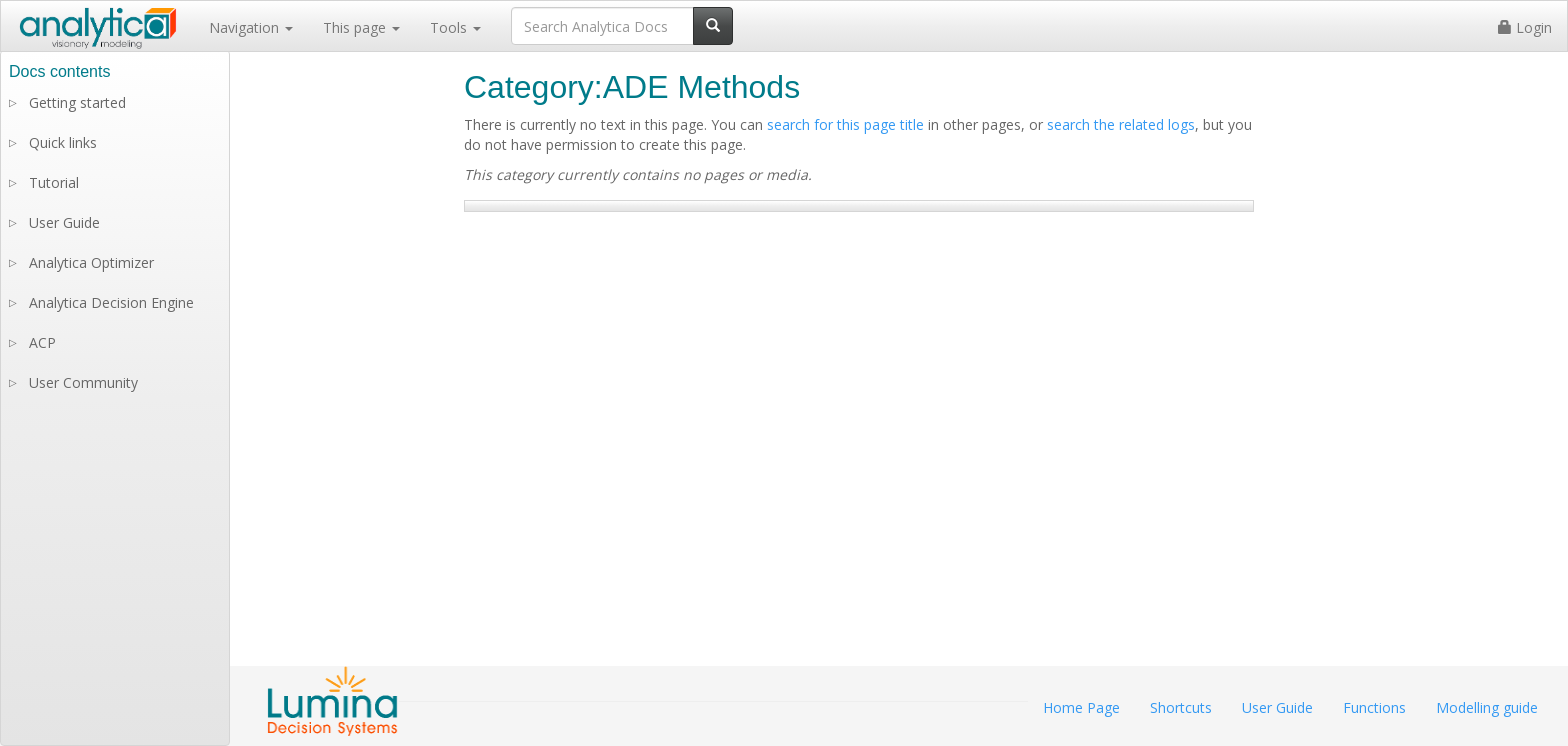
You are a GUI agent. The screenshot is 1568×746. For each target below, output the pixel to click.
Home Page (1081, 707)
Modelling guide (1487, 707)
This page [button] (361, 27)
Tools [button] (455, 27)
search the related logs (1121, 124)
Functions (1374, 707)
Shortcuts (1181, 707)
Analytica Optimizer (91, 262)
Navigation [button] (251, 27)
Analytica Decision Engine (111, 302)
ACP (42, 342)
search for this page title (845, 124)
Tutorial (54, 182)
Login (1525, 27)
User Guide (64, 222)
